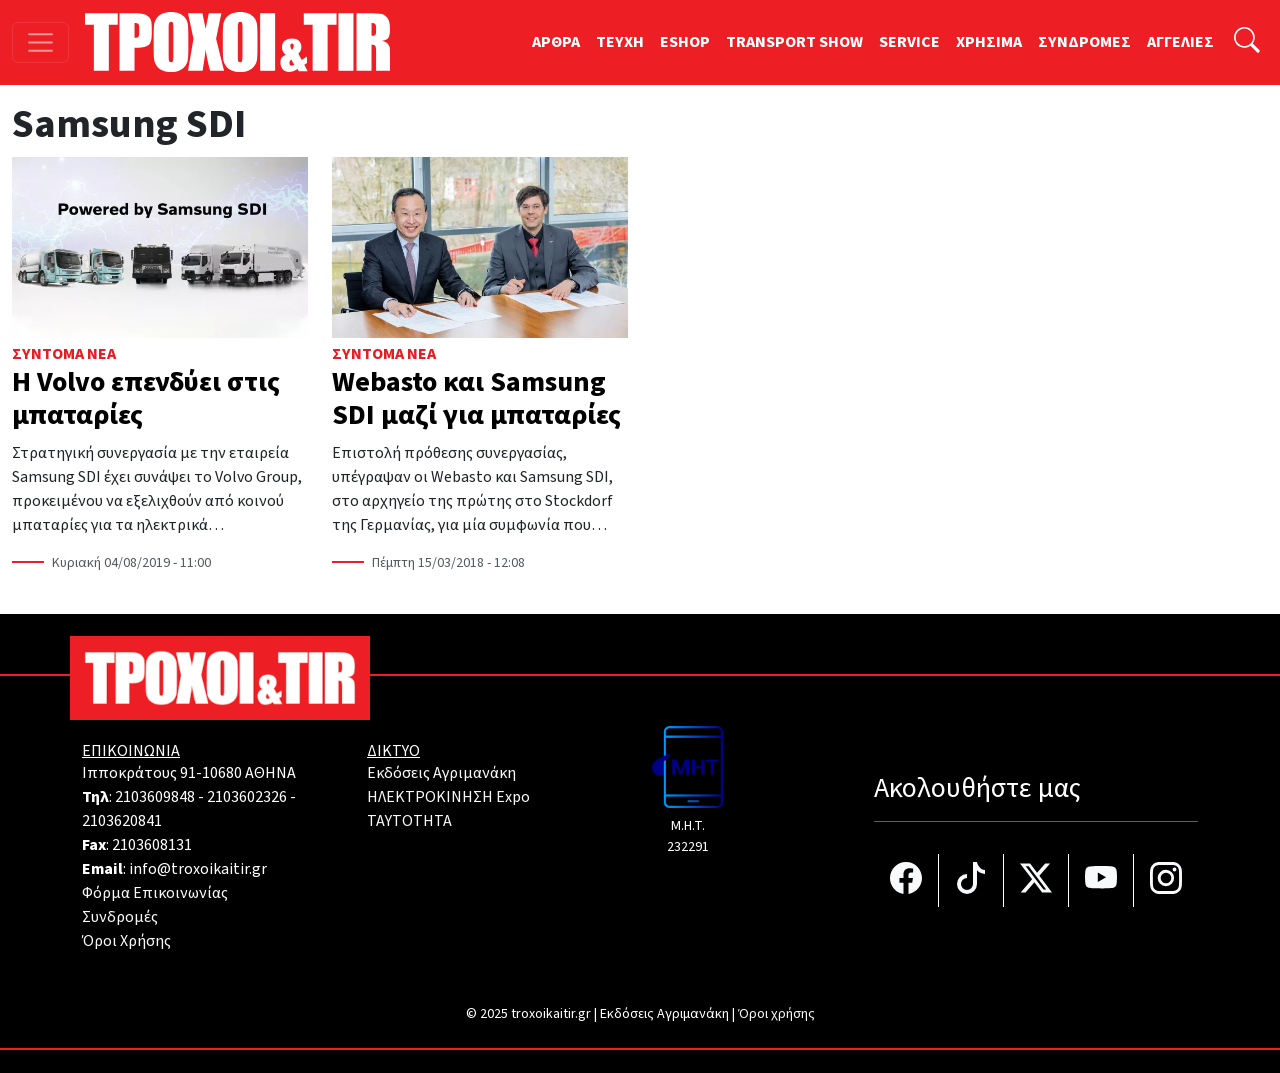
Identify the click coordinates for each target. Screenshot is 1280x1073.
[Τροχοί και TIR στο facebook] (906, 880)
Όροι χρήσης (776, 1014)
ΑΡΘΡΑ (556, 42)
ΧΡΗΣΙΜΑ (989, 42)
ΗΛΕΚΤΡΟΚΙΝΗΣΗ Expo (448, 797)
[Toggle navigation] (40, 42)
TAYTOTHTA (409, 821)
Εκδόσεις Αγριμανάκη (441, 773)
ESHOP (685, 42)
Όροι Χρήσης (126, 941)
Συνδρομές (120, 917)
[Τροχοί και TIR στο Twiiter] (1036, 880)
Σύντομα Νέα (64, 354)
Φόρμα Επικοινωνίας (155, 893)
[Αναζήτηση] (1247, 42)
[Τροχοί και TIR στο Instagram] (1166, 880)
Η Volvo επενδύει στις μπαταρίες (146, 399)
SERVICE (909, 42)
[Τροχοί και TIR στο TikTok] (971, 880)
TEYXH (620, 42)
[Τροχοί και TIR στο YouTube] (1101, 880)
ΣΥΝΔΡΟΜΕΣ (1084, 42)
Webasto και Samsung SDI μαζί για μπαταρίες (476, 399)
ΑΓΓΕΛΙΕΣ (1180, 42)
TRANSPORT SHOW (794, 42)
